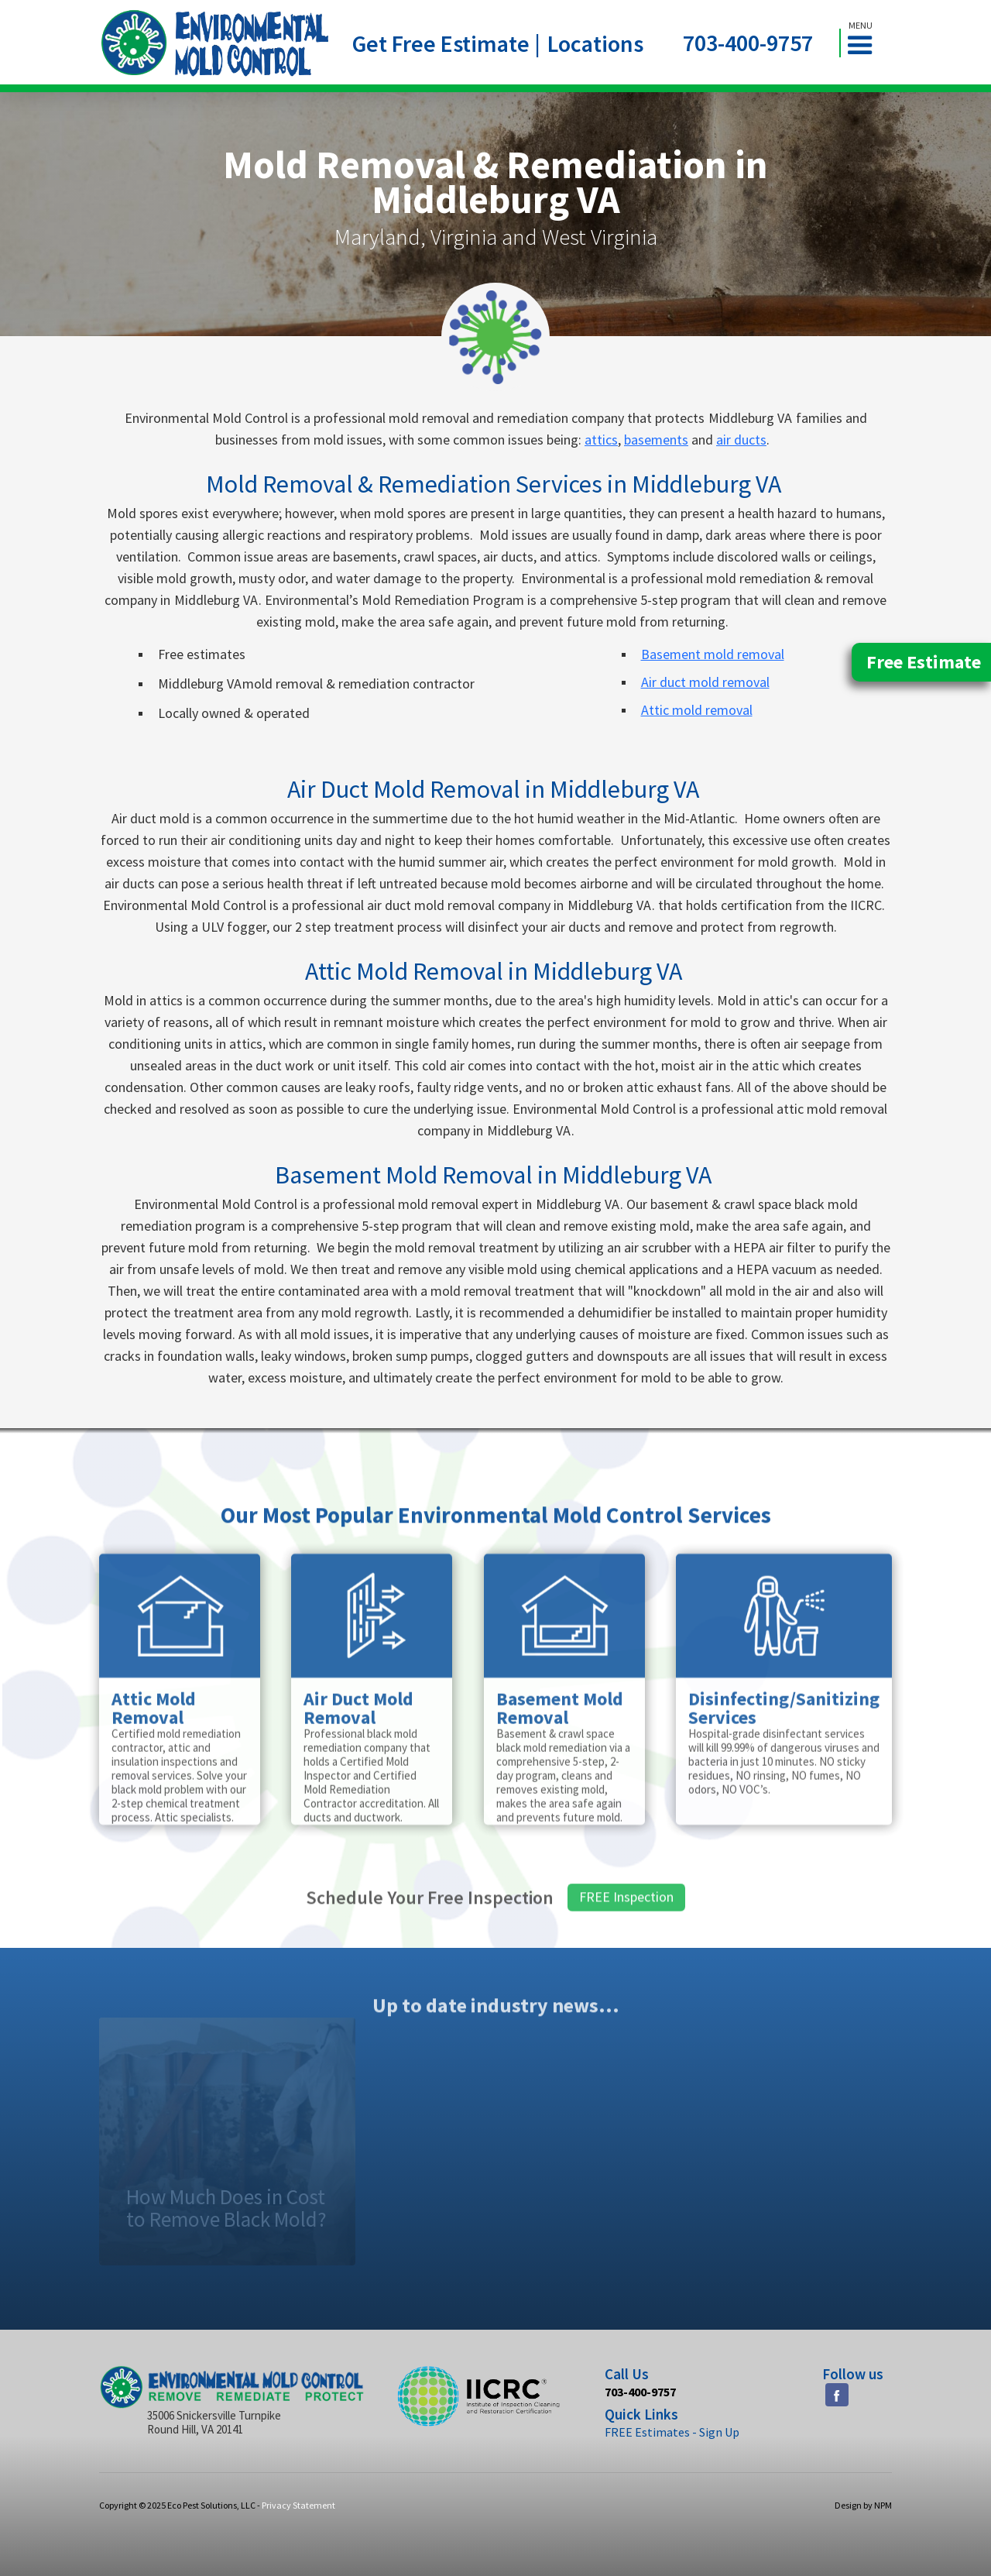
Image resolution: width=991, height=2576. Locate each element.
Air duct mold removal (705, 682)
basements (656, 439)
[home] (215, 43)
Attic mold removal (697, 710)
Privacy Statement (298, 2505)
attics (601, 439)
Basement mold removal (712, 654)
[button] (866, 43)
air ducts (741, 439)
